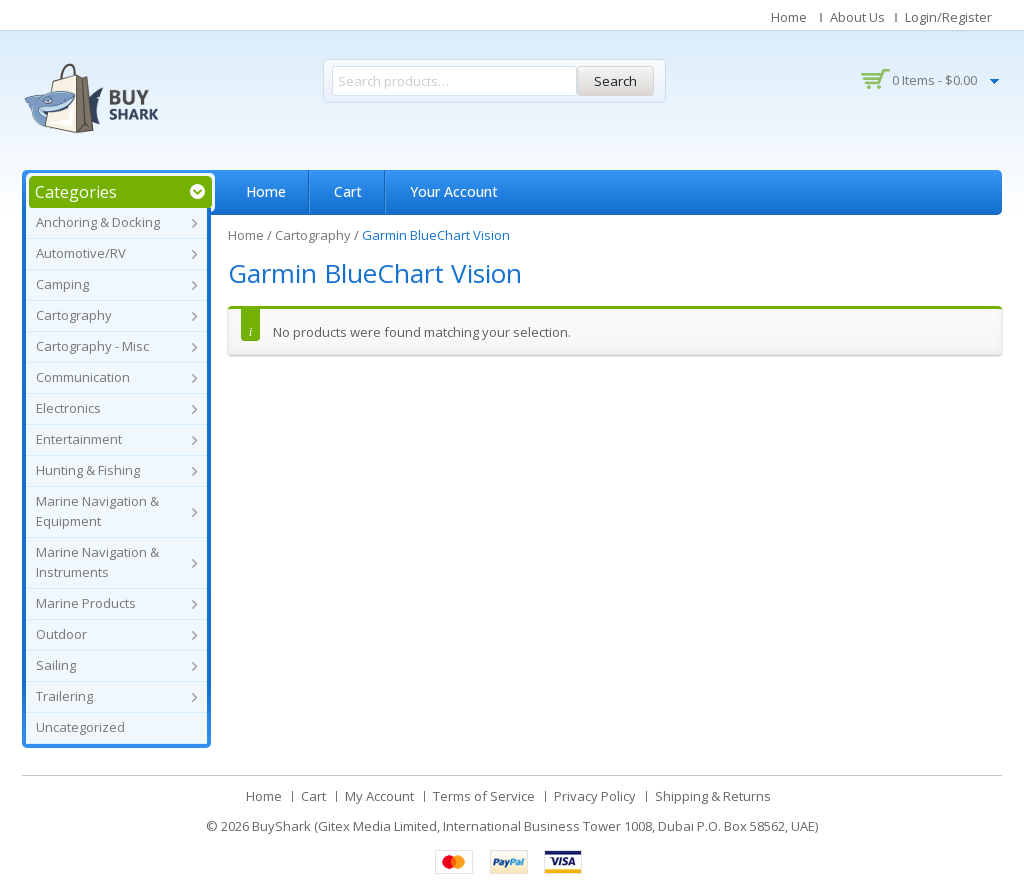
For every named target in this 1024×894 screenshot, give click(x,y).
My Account (379, 796)
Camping (62, 284)
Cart (348, 191)
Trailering (64, 696)
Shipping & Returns (713, 796)
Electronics (68, 408)
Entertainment (79, 439)
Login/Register (948, 17)
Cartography (74, 315)
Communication (83, 377)
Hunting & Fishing (88, 470)
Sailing (56, 665)
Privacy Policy (595, 796)
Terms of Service (484, 796)
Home (789, 17)
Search (615, 81)
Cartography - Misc (92, 346)
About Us (857, 17)
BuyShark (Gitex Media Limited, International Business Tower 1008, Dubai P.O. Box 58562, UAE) (535, 826)
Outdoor (61, 634)
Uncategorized (80, 727)
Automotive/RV (81, 253)
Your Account (454, 191)
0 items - (934, 80)
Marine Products (86, 603)
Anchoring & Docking (98, 222)
